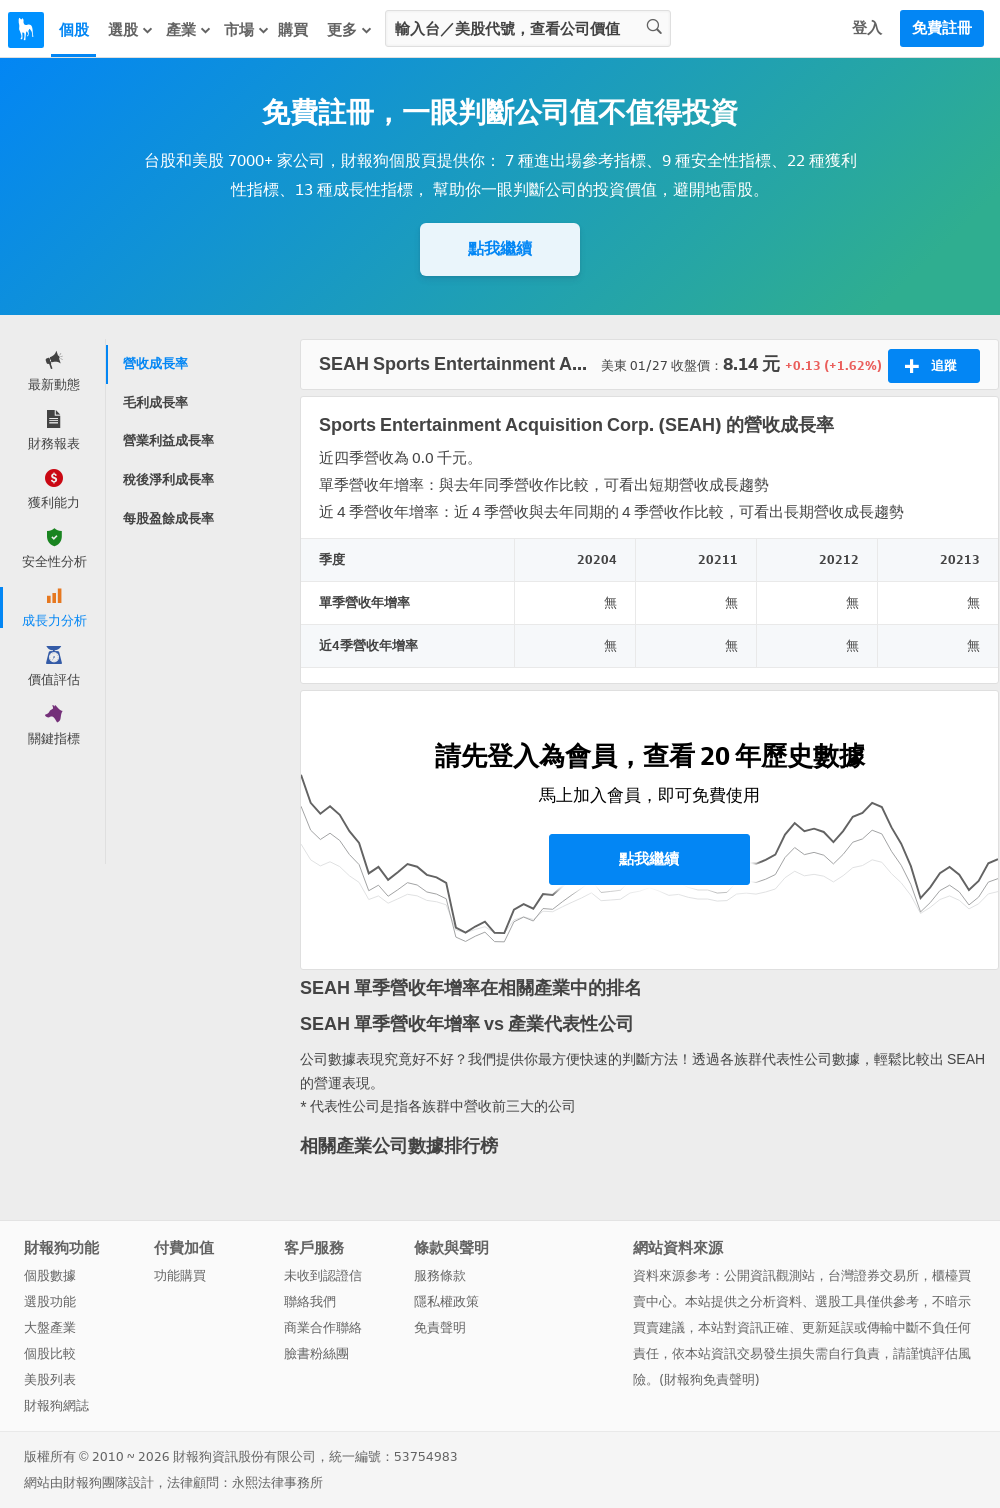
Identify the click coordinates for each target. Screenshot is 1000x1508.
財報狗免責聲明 (709, 1379)
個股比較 (50, 1353)
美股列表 (50, 1379)
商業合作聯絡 (323, 1327)
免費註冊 (942, 28)
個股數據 (50, 1275)
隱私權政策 (446, 1301)
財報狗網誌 (56, 1405)
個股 (74, 30)
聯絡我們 (310, 1301)
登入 (867, 28)
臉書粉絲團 (316, 1353)
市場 (247, 30)
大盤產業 (50, 1327)
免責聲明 (440, 1327)
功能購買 (180, 1275)
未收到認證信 (323, 1275)
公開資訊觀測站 (769, 1275)
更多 (350, 30)
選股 (131, 30)
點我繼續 (500, 248)
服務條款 (440, 1275)
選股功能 (50, 1301)
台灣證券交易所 (873, 1275)
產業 (189, 30)
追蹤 (930, 366)
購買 (293, 30)
